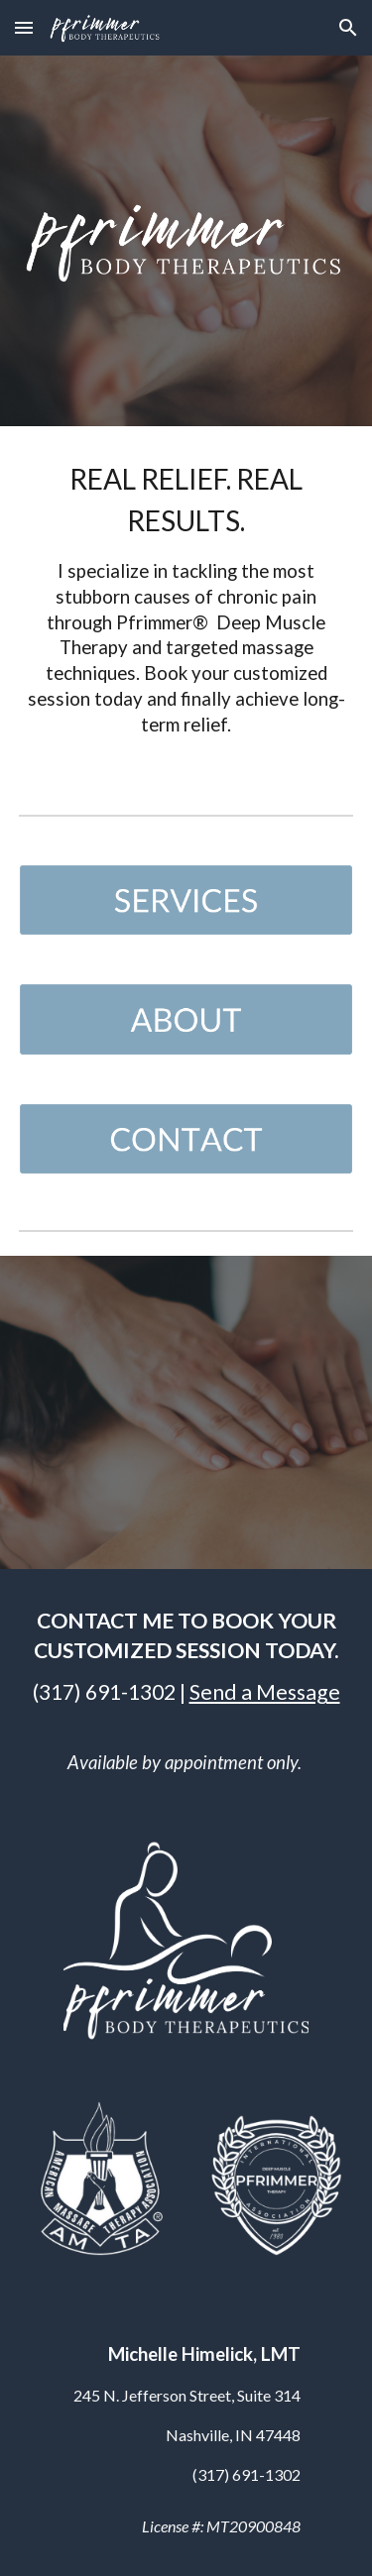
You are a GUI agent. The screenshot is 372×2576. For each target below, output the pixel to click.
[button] (24, 27)
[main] (186, 604)
